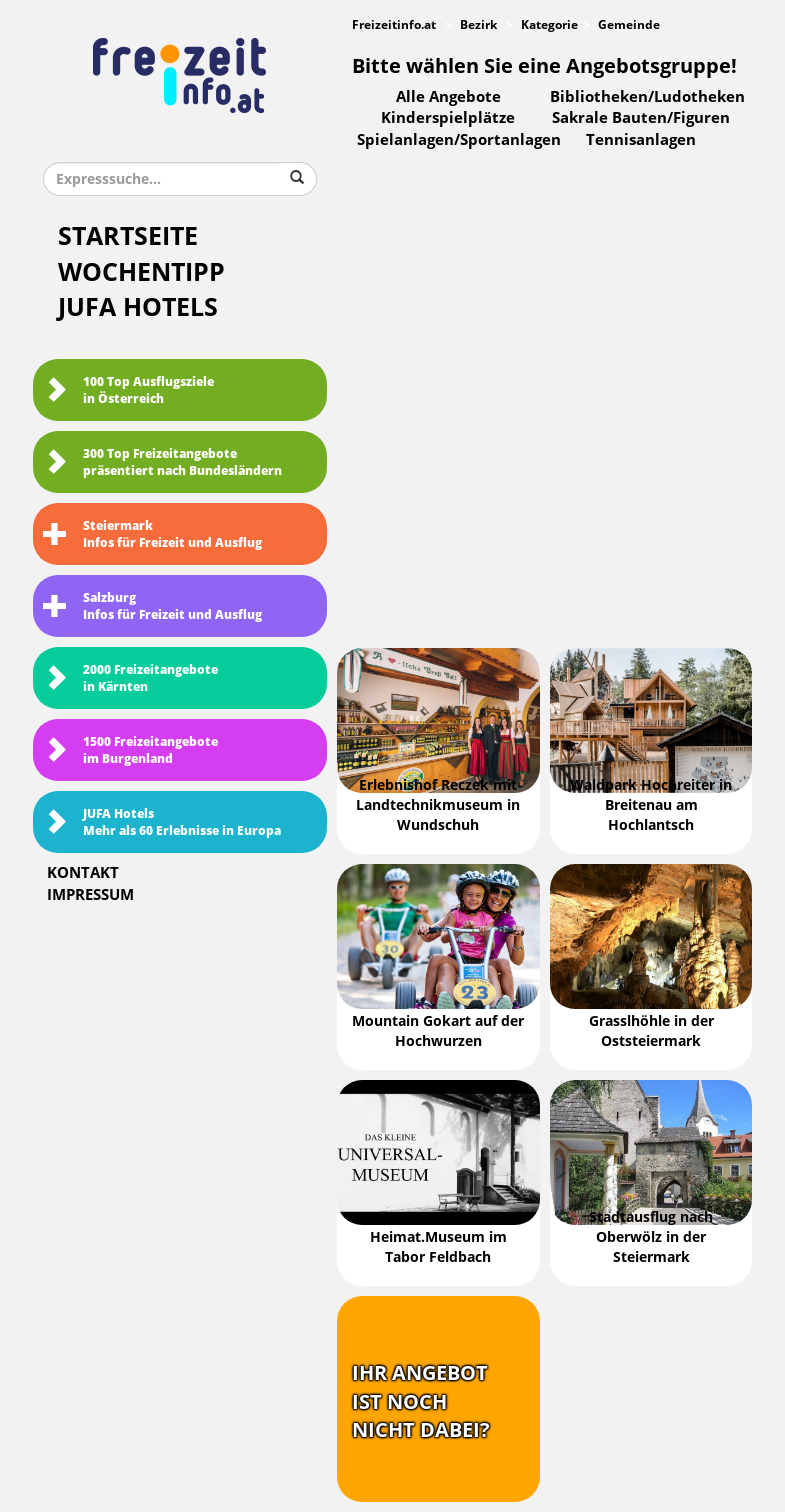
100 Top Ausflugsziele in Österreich (128, 390)
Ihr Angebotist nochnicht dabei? (421, 1401)
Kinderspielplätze (448, 118)
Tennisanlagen (641, 140)
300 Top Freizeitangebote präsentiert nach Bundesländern (162, 462)
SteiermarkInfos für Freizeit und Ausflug (152, 534)
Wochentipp (141, 272)
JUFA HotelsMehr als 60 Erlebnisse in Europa (162, 822)
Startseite (128, 236)
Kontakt (83, 873)
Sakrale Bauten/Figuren (641, 118)
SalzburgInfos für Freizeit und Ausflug (152, 606)
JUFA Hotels (138, 307)
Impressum (90, 895)
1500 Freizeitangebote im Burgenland (130, 750)
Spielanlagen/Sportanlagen (459, 140)
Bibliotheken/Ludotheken (647, 97)
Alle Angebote (448, 97)
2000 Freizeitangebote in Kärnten (130, 678)
